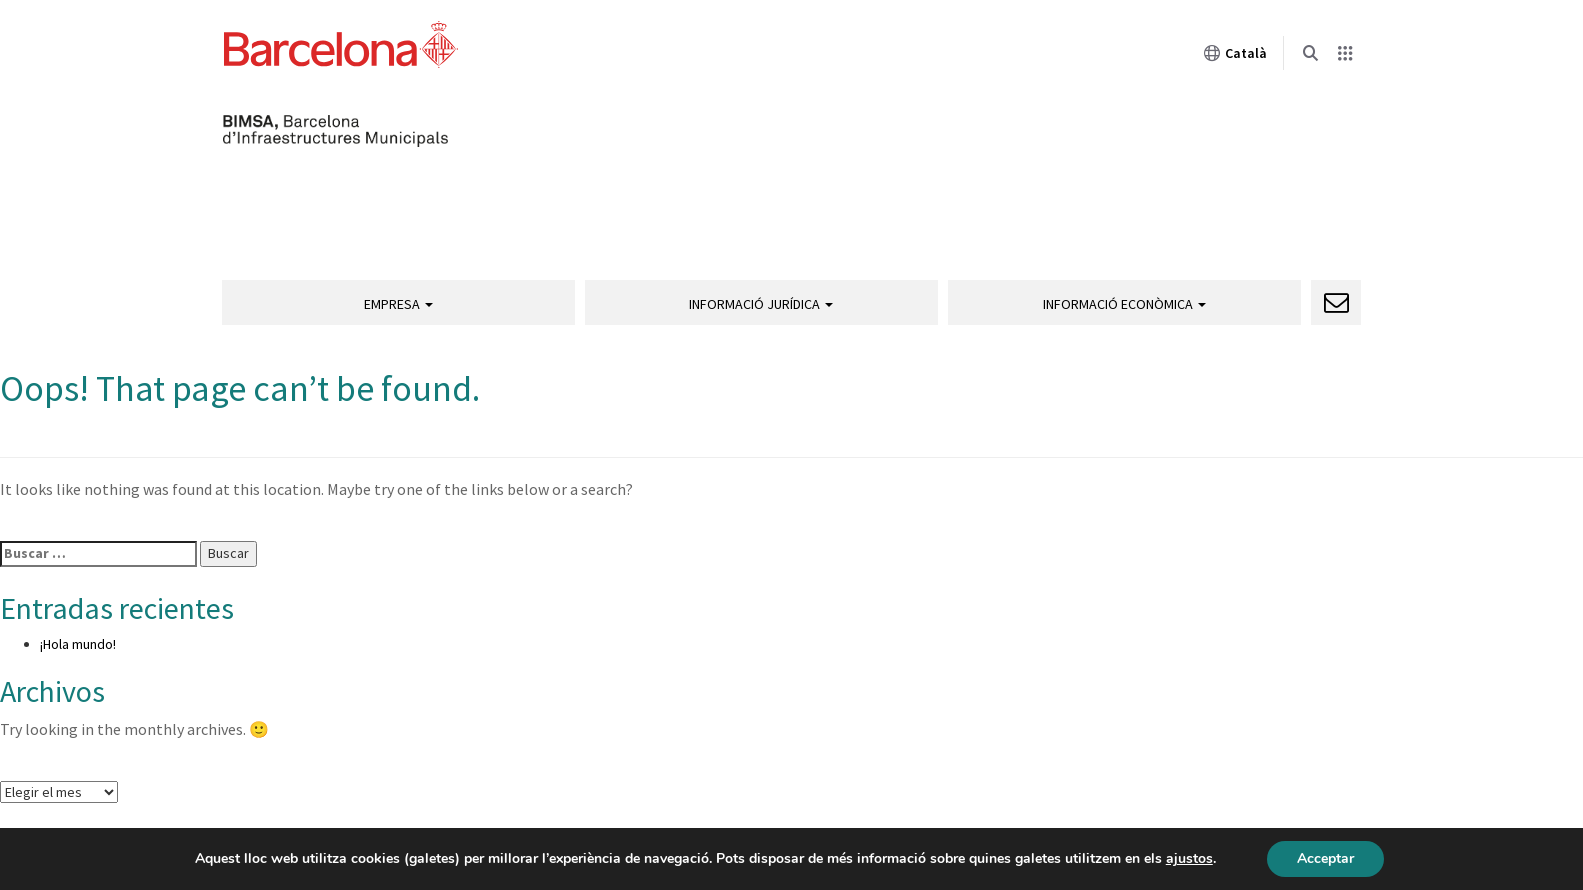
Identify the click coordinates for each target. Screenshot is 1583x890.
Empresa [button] (398, 304)
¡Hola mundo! (78, 644)
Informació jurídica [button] (761, 304)
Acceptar (1325, 858)
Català (1235, 53)
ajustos (1189, 859)
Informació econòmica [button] (1124, 304)
